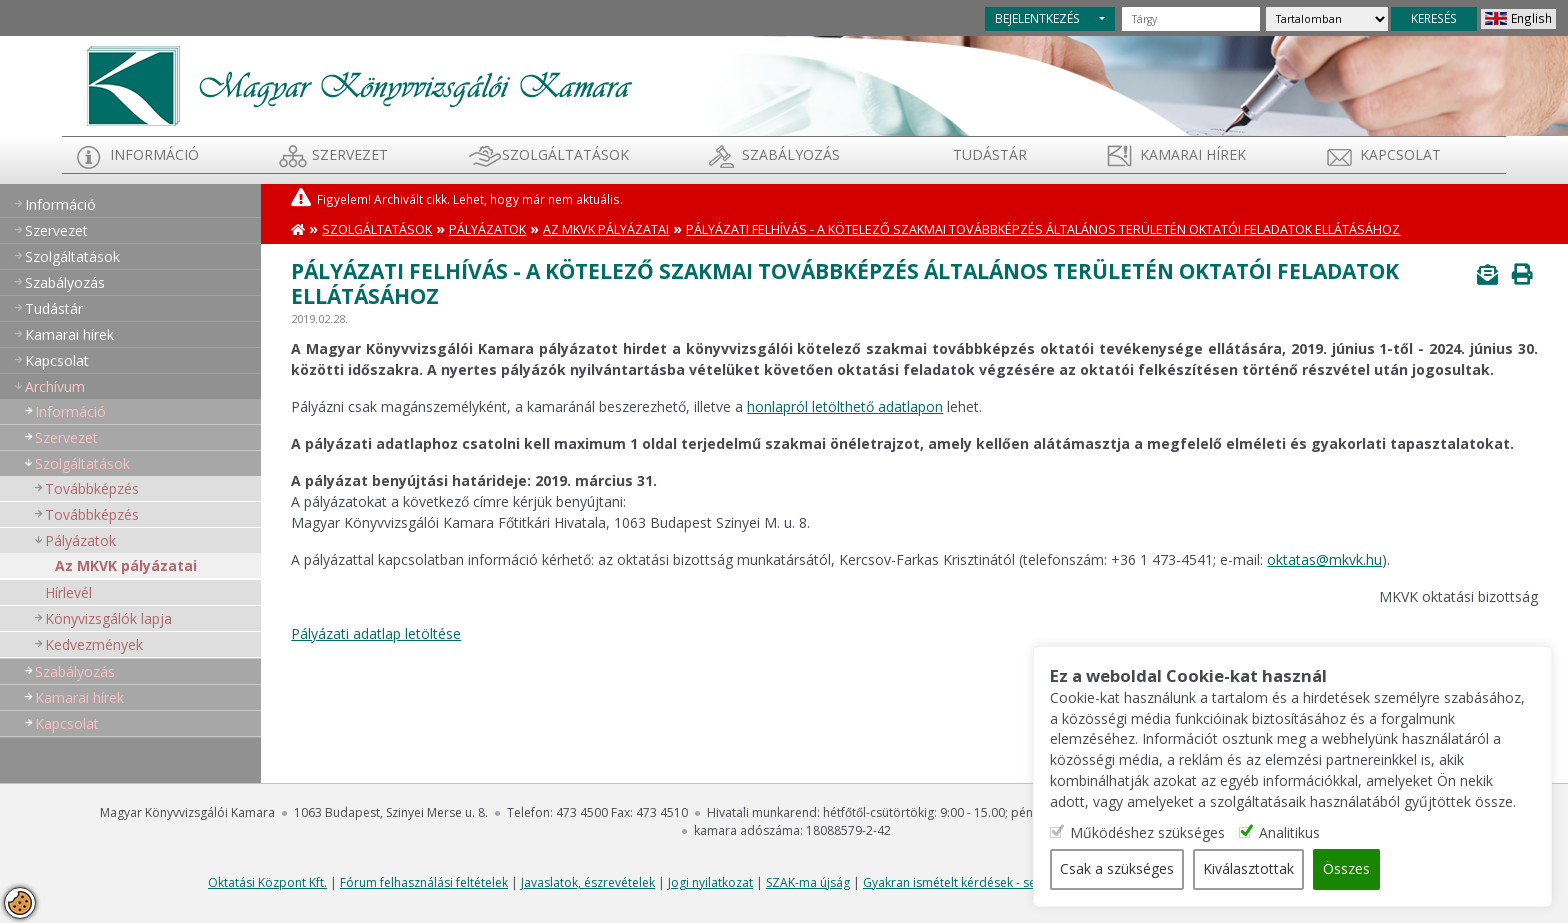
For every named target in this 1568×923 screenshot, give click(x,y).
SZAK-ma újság (808, 882)
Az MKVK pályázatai (126, 565)
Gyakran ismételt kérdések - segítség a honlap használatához (1035, 882)
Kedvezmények (94, 644)
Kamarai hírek (1193, 154)
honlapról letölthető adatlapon (845, 406)
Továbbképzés (92, 488)
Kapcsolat (1400, 154)
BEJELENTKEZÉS (1037, 18)
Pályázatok (80, 540)
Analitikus (1308, 833)
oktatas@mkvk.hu (1324, 559)
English (1531, 18)
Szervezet (350, 154)
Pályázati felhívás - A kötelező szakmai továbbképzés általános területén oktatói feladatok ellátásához (1043, 229)
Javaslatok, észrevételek (588, 882)
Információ (154, 154)
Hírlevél (68, 592)
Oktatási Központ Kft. (267, 882)
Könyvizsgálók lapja (108, 618)
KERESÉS (1434, 18)
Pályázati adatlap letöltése (376, 633)
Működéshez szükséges (1166, 833)
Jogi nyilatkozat (710, 882)
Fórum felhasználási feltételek (424, 882)
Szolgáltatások (565, 154)
